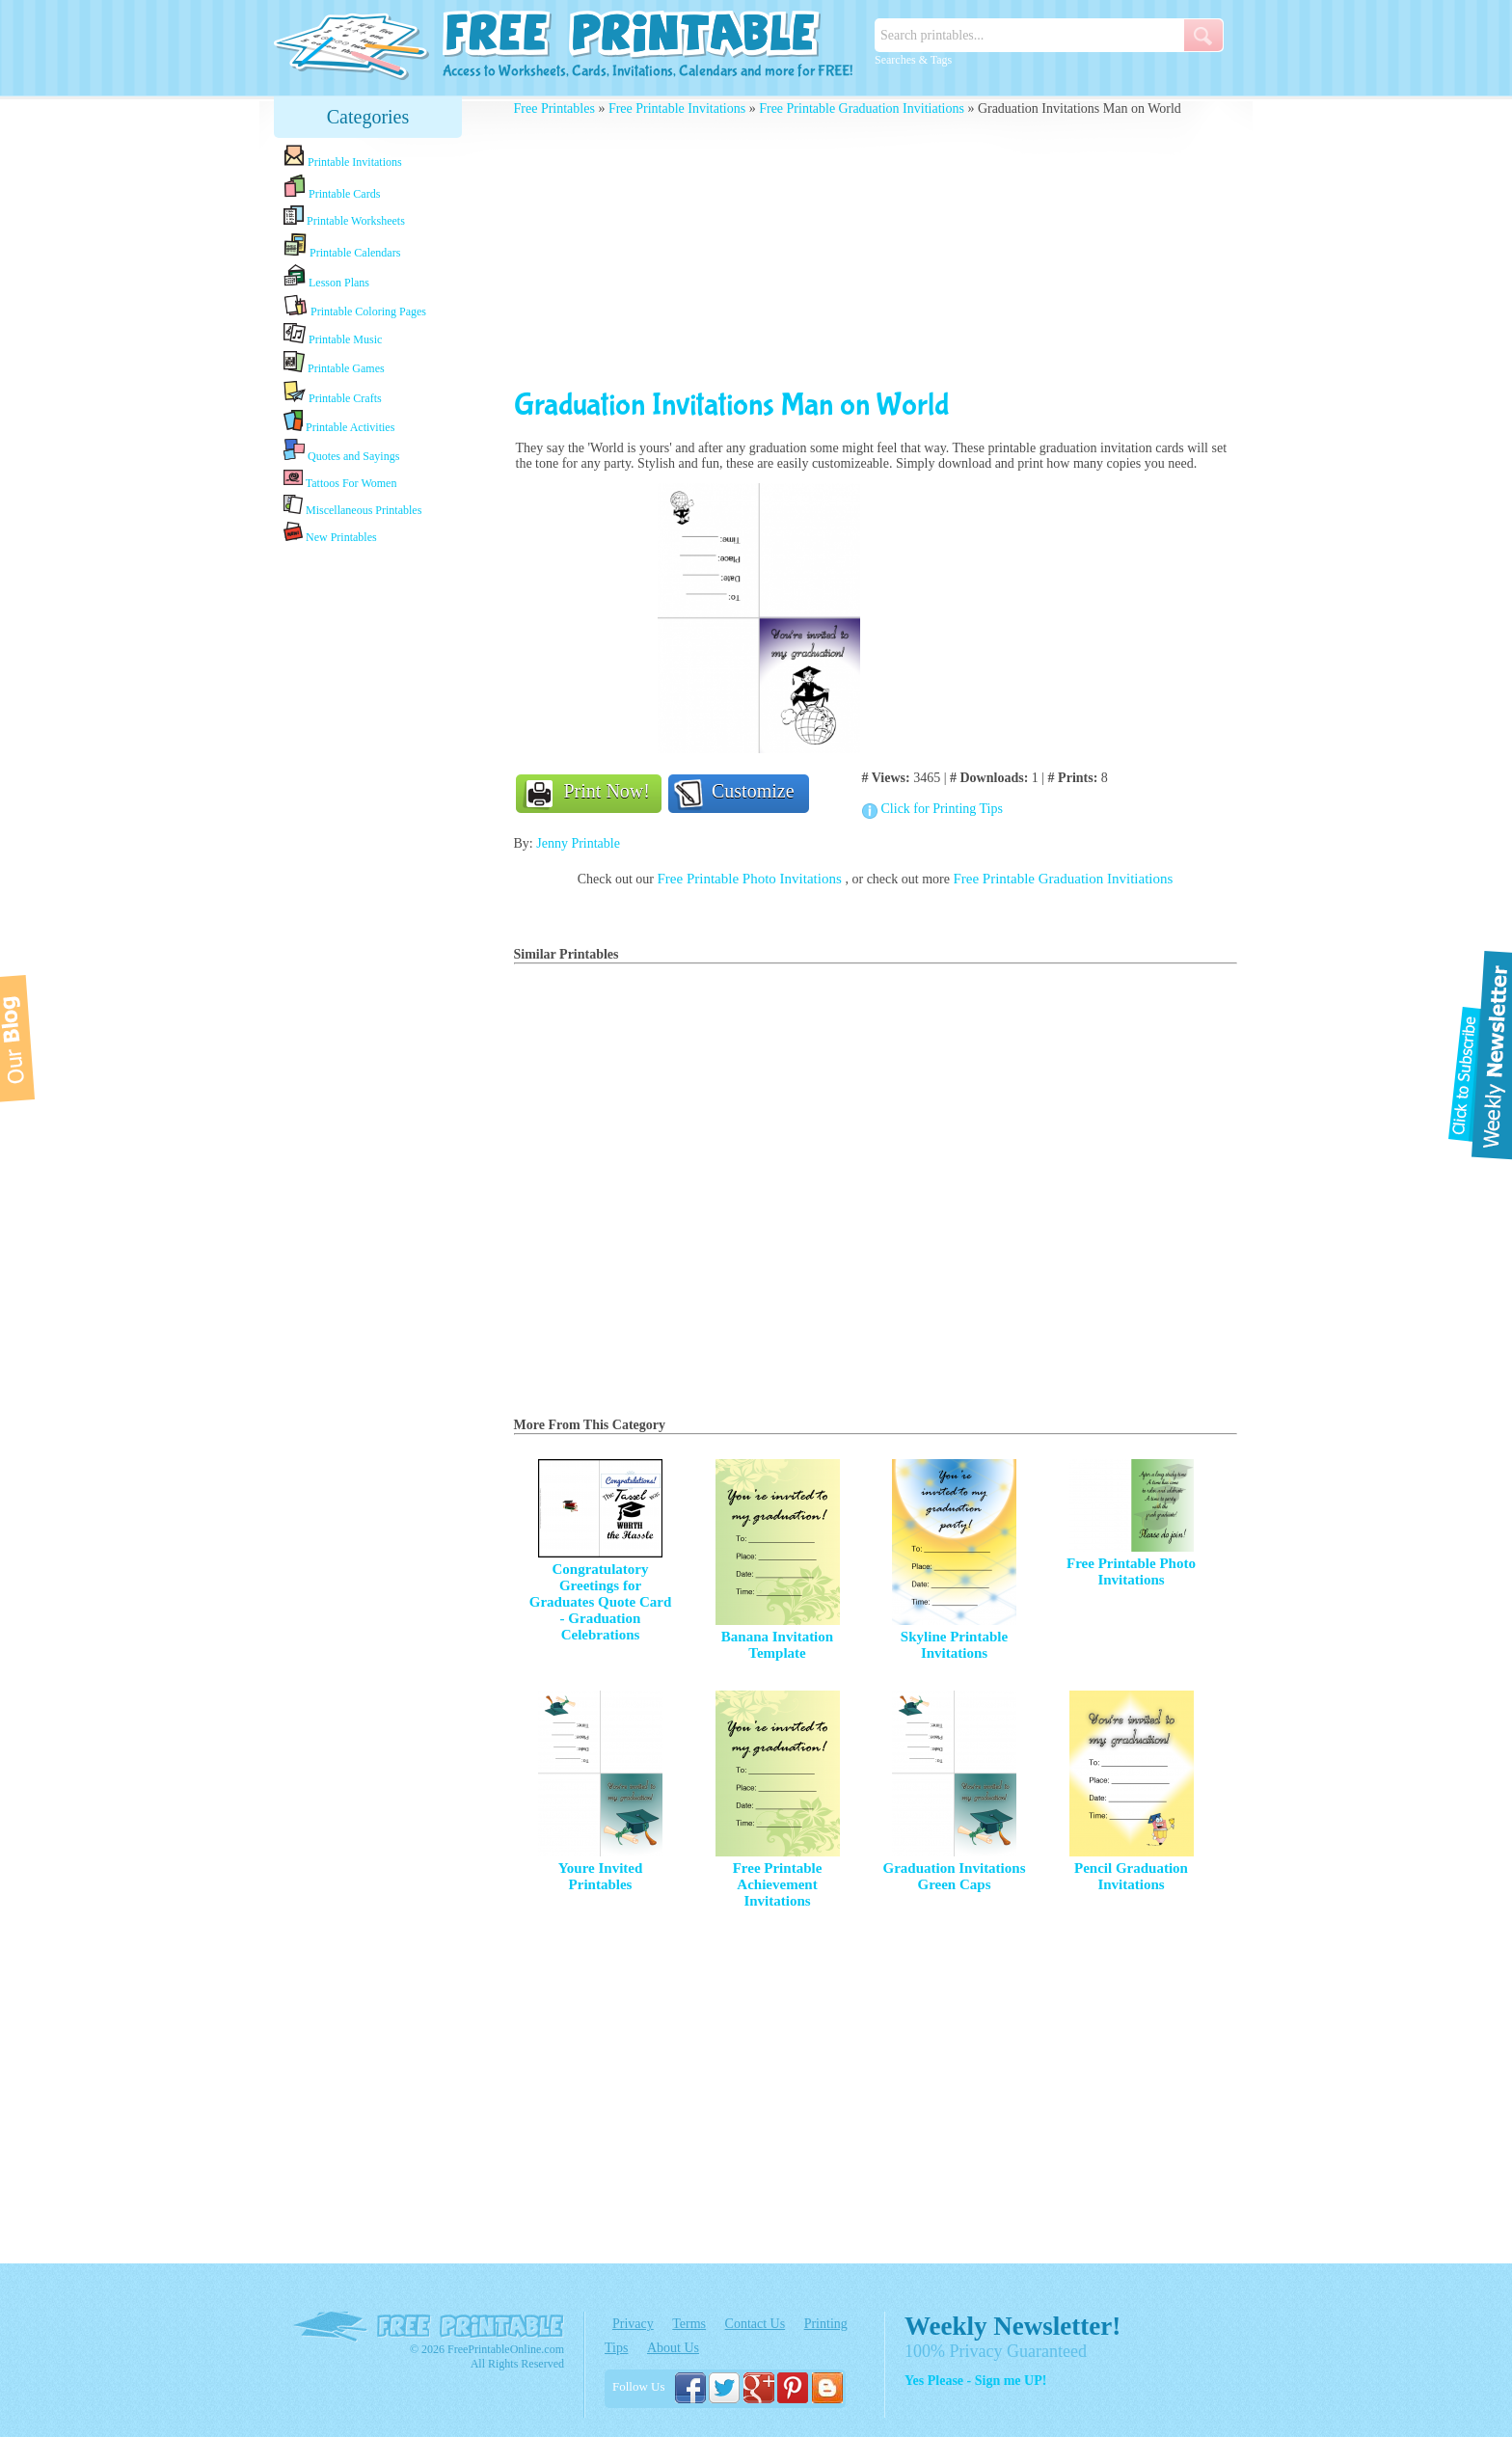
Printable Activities (339, 422)
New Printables (330, 533)
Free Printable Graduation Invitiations (861, 108)
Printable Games (334, 363)
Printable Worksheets (344, 216)
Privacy (633, 2323)
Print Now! (607, 790)
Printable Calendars (342, 245)
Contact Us (755, 2323)
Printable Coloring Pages (355, 306)
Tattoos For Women (340, 479)
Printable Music (333, 334)
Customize (753, 790)
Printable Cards (332, 187)
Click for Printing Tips (942, 808)
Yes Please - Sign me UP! (975, 2380)
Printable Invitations (343, 157)
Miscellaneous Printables (352, 506)
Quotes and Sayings (341, 451)
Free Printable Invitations (676, 108)
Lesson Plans (326, 276)
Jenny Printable (578, 843)
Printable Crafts (333, 392)
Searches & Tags (913, 60)
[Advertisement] (368, 851)
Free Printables (554, 108)
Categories (368, 116)
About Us (673, 2348)
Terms (689, 2323)
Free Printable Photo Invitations (752, 878)
